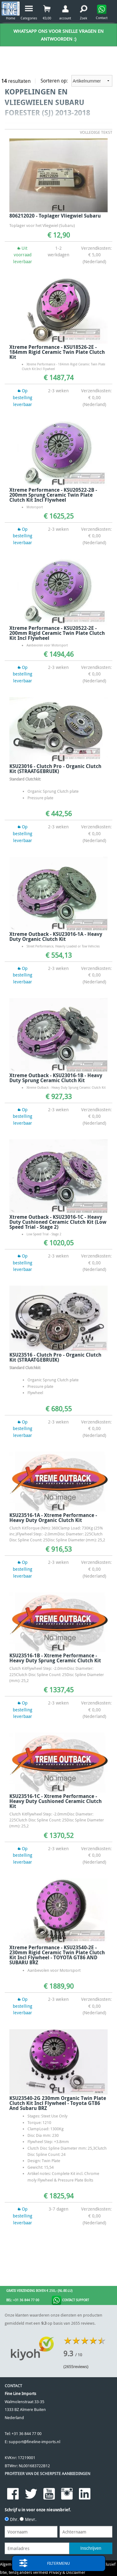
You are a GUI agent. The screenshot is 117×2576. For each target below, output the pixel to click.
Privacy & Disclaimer (67, 2572)
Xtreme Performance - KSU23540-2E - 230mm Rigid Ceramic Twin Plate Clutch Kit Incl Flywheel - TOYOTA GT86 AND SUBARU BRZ (57, 1955)
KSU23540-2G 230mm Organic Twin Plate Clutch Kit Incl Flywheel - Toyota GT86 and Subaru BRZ (57, 2103)
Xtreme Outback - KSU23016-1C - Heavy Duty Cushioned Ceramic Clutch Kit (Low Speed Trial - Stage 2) (57, 1221)
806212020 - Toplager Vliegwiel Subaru (55, 215)
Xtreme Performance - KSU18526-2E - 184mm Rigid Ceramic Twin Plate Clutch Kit (57, 352)
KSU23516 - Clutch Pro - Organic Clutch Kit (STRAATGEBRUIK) (55, 1357)
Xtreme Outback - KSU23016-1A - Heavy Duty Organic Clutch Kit (55, 936)
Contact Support (70, 2300)
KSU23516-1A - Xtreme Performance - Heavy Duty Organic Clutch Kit (53, 1518)
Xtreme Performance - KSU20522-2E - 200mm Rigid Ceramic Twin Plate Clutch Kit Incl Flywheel (57, 633)
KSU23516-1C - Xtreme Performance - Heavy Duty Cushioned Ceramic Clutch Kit (55, 1801)
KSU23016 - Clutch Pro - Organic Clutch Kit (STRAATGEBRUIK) (55, 769)
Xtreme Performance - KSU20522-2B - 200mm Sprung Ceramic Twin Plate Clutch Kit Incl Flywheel (53, 494)
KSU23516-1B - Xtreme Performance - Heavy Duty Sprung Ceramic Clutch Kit (55, 1658)
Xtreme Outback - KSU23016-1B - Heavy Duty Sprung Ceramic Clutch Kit (55, 1078)
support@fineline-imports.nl (34, 2441)
